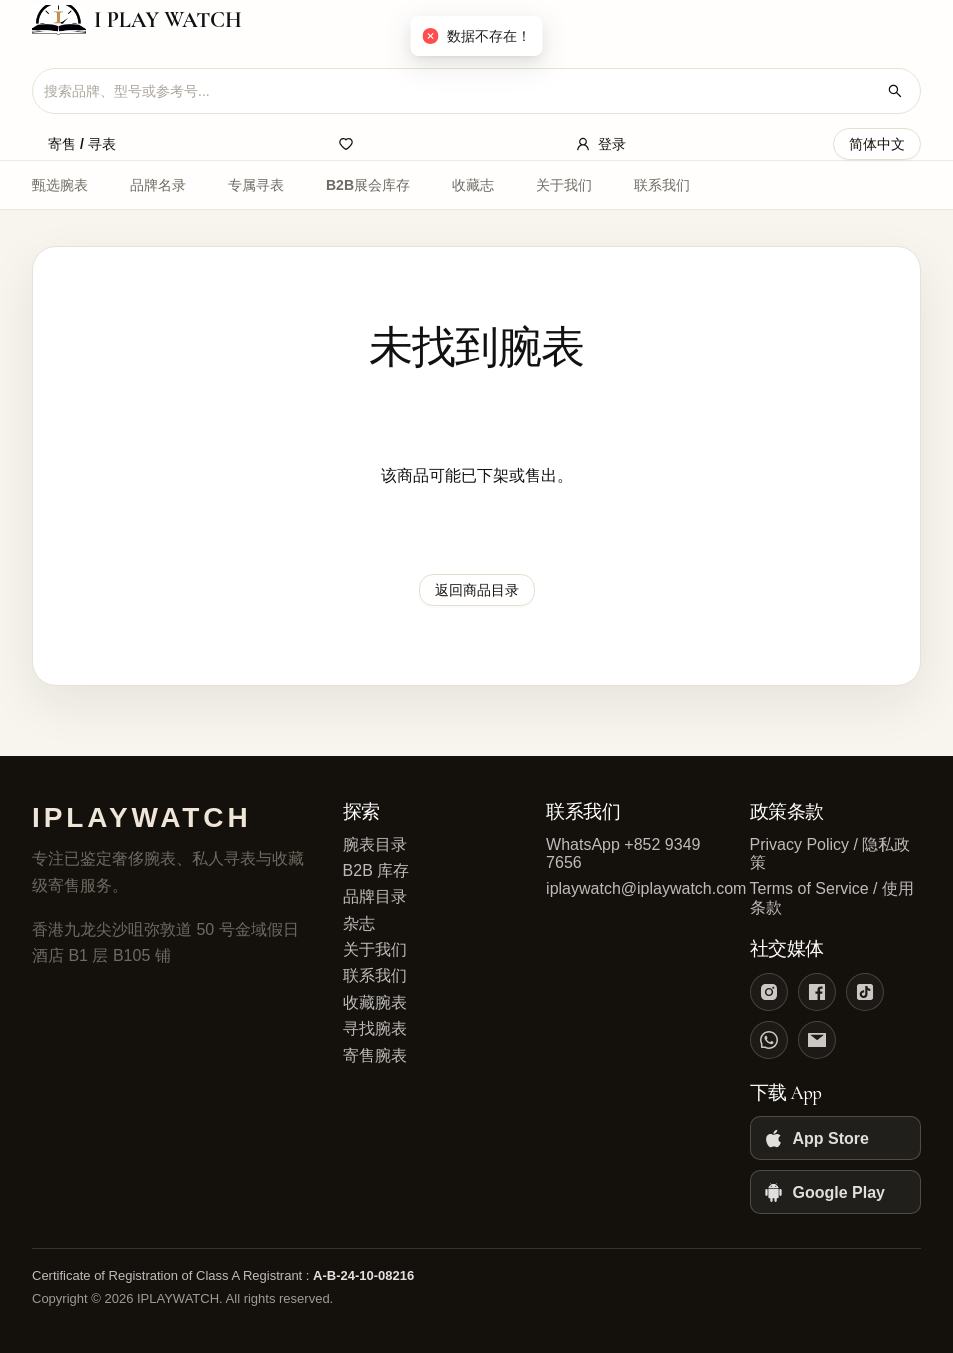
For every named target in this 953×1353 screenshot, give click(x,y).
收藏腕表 (375, 1002)
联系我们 (662, 185)
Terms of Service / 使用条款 (832, 897)
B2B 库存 (376, 870)
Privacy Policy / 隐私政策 (830, 853)
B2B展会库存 (368, 185)
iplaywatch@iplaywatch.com (631, 888)
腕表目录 (375, 844)
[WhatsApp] (769, 1040)
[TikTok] (865, 992)
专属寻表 (256, 185)
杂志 (359, 923)
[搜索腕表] (895, 91)
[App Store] (835, 1138)
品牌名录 (158, 185)
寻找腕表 (375, 1028)
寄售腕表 (375, 1055)
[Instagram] (769, 992)
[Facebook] (817, 992)
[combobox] (460, 91)
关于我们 (564, 185)
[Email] (817, 1040)
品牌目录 (375, 896)
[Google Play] (835, 1192)
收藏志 (473, 185)
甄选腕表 (60, 185)
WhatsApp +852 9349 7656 (623, 853)
